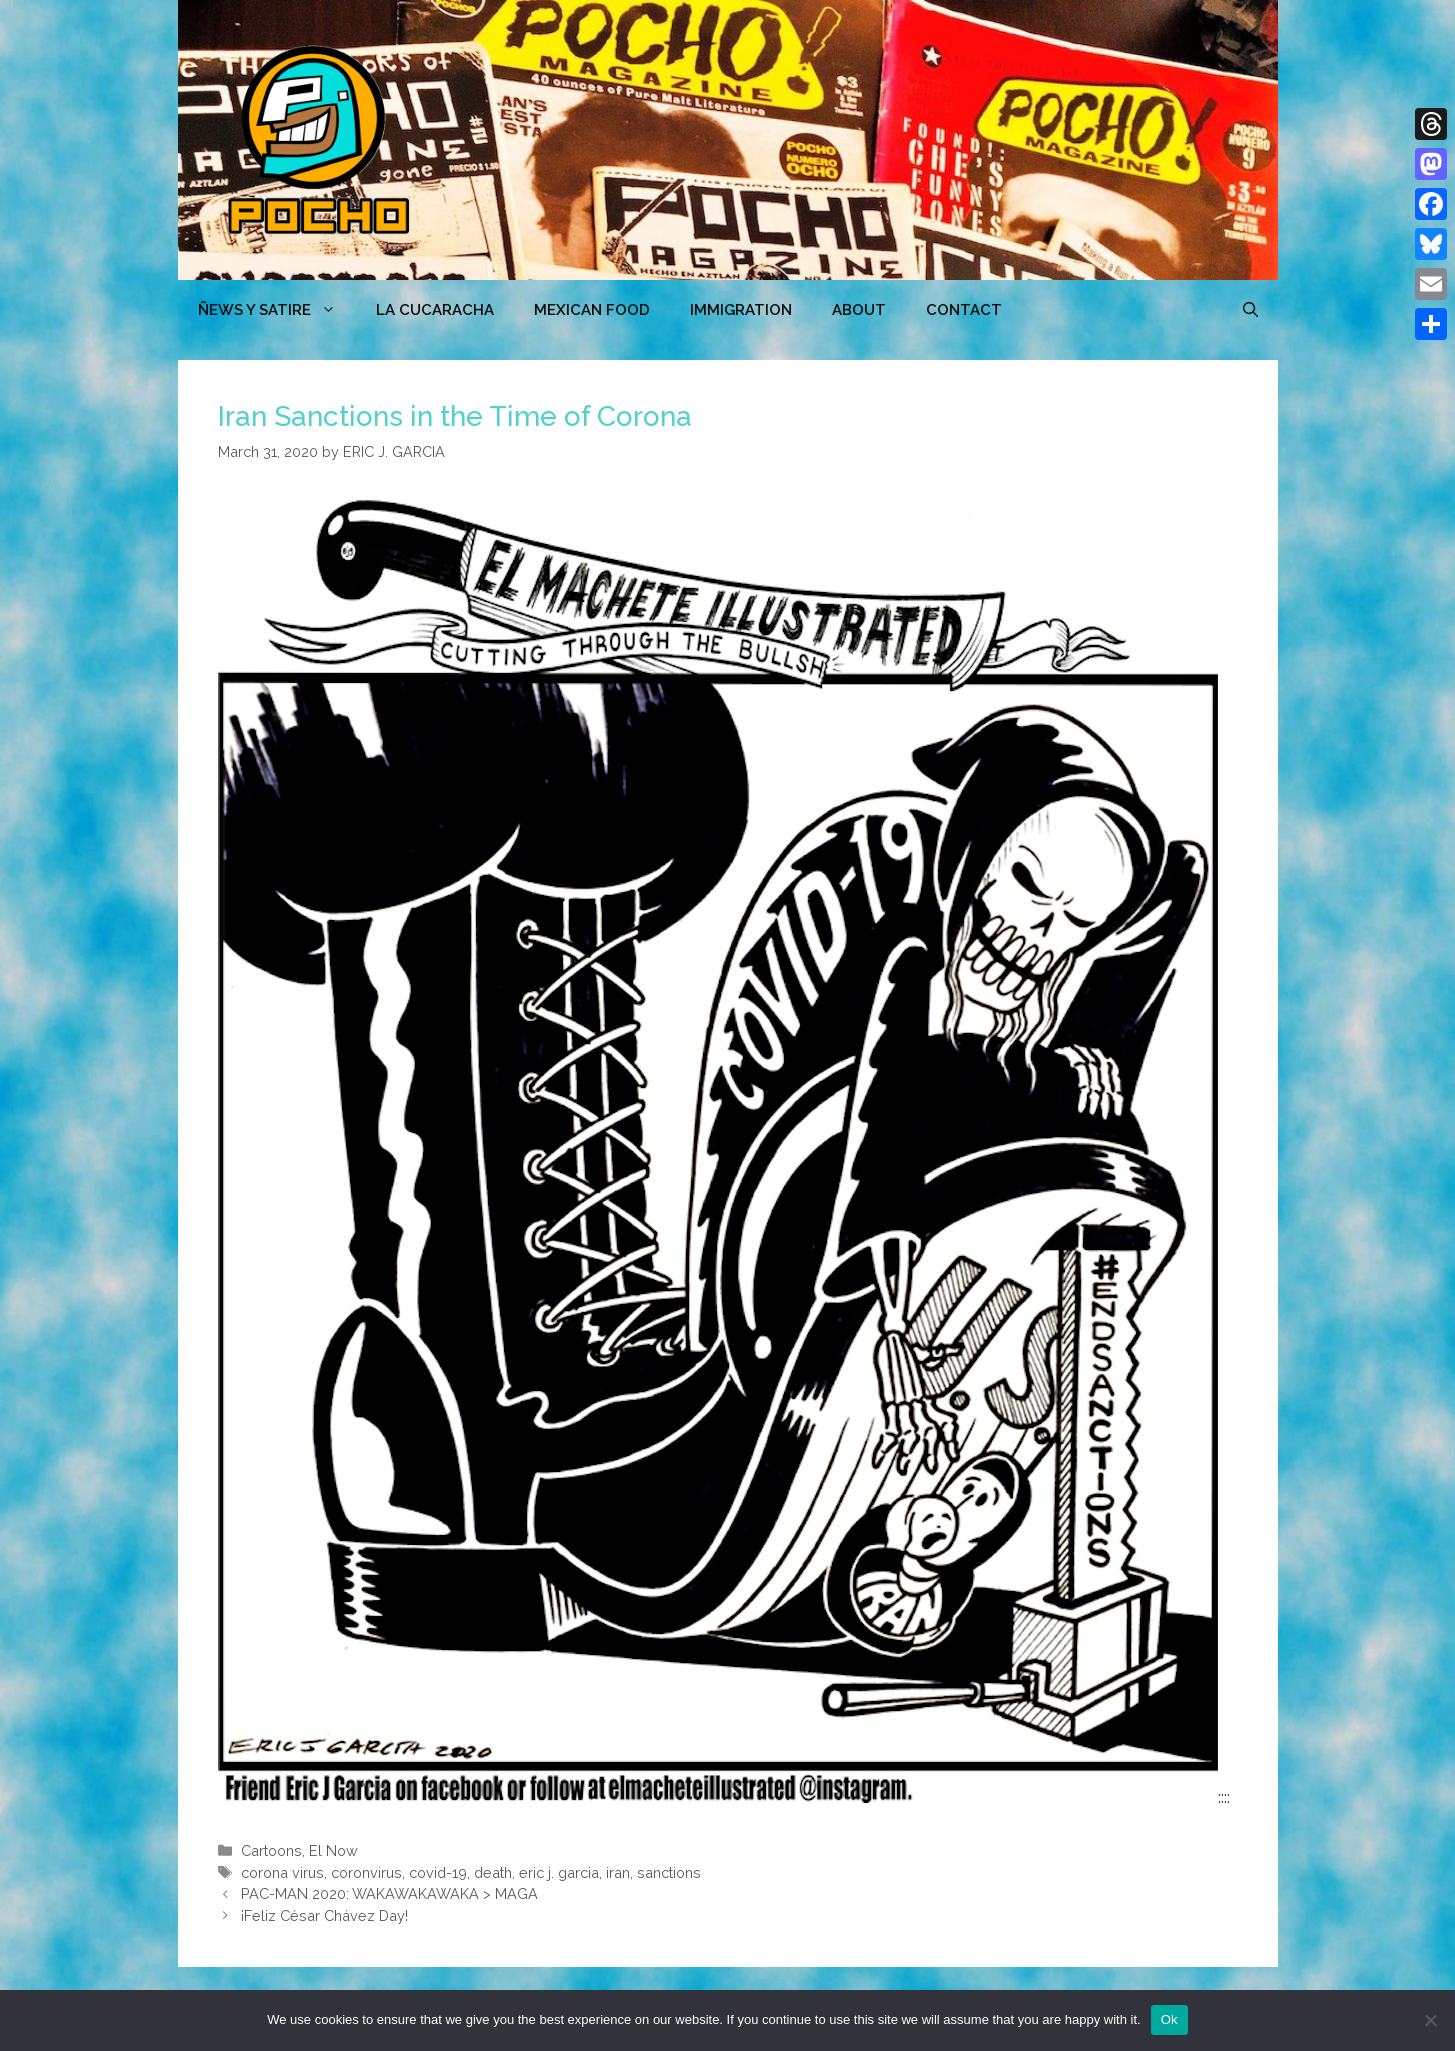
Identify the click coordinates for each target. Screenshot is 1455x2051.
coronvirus (366, 1872)
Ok (1169, 2019)
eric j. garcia (559, 1872)
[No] (1430, 2020)
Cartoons (271, 1850)
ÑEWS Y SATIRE (277, 310)
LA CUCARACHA (435, 310)
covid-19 (438, 1872)
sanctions (669, 1872)
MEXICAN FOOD (592, 310)
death (493, 1872)
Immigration (741, 310)
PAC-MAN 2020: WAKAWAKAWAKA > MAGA (389, 1893)
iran (618, 1872)
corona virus (282, 1872)
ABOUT (859, 310)
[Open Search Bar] (1250, 310)
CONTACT (964, 310)
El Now (333, 1850)
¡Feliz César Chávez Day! (324, 1915)
